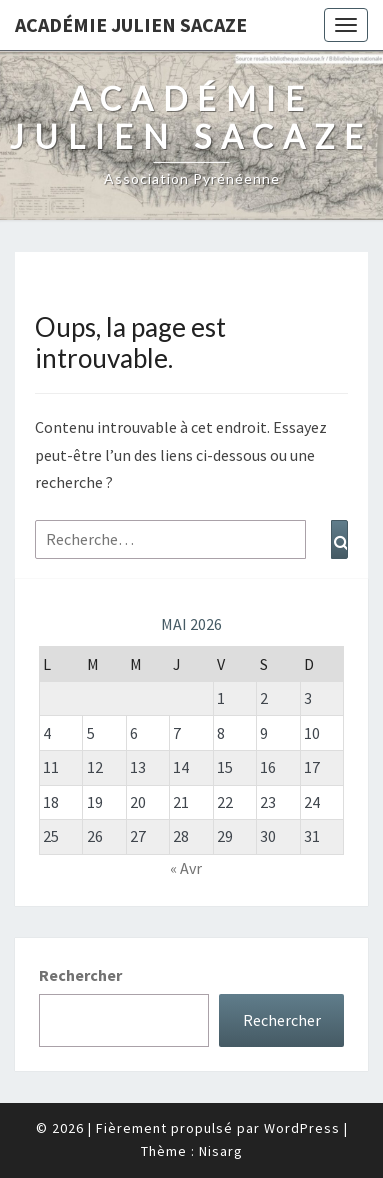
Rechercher (80, 975)
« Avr (186, 868)
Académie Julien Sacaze (131, 24)
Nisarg (221, 1151)
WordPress (302, 1128)
